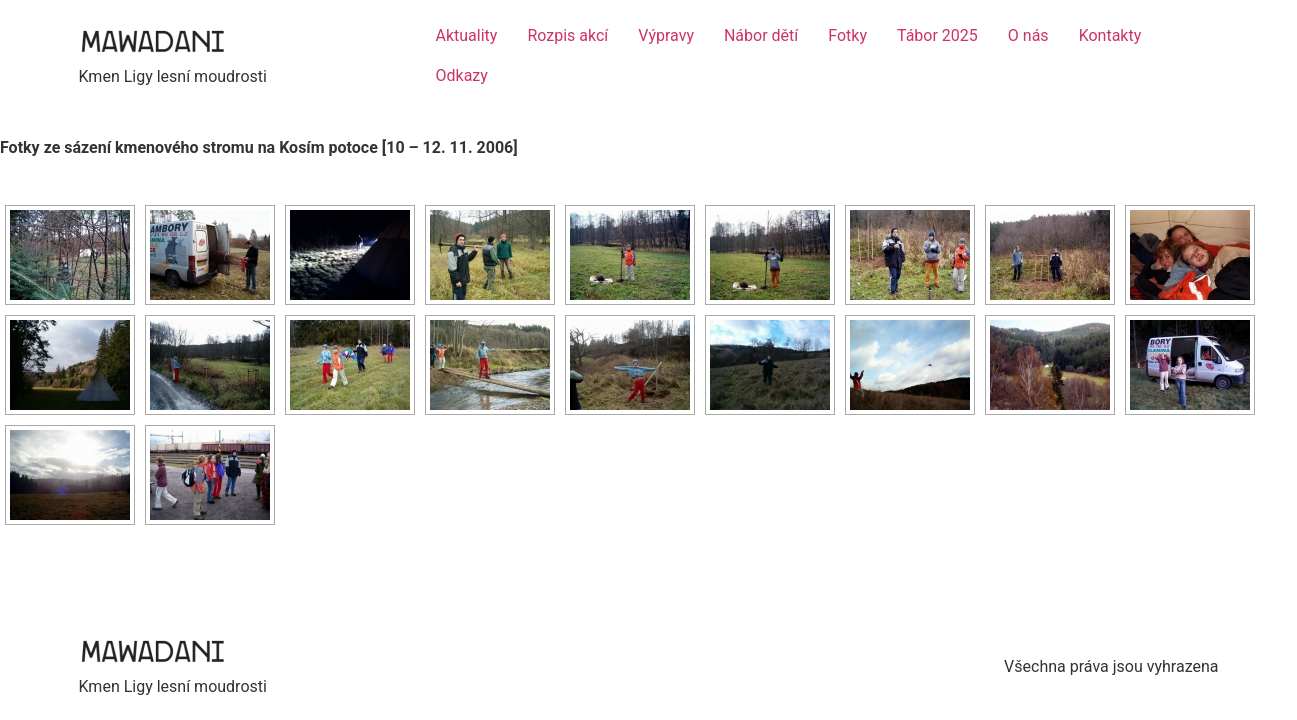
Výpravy (666, 35)
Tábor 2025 (937, 35)
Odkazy (462, 75)
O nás (1028, 35)
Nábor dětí (761, 35)
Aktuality (467, 35)
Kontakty (1110, 35)
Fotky (847, 35)
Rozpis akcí (567, 35)
